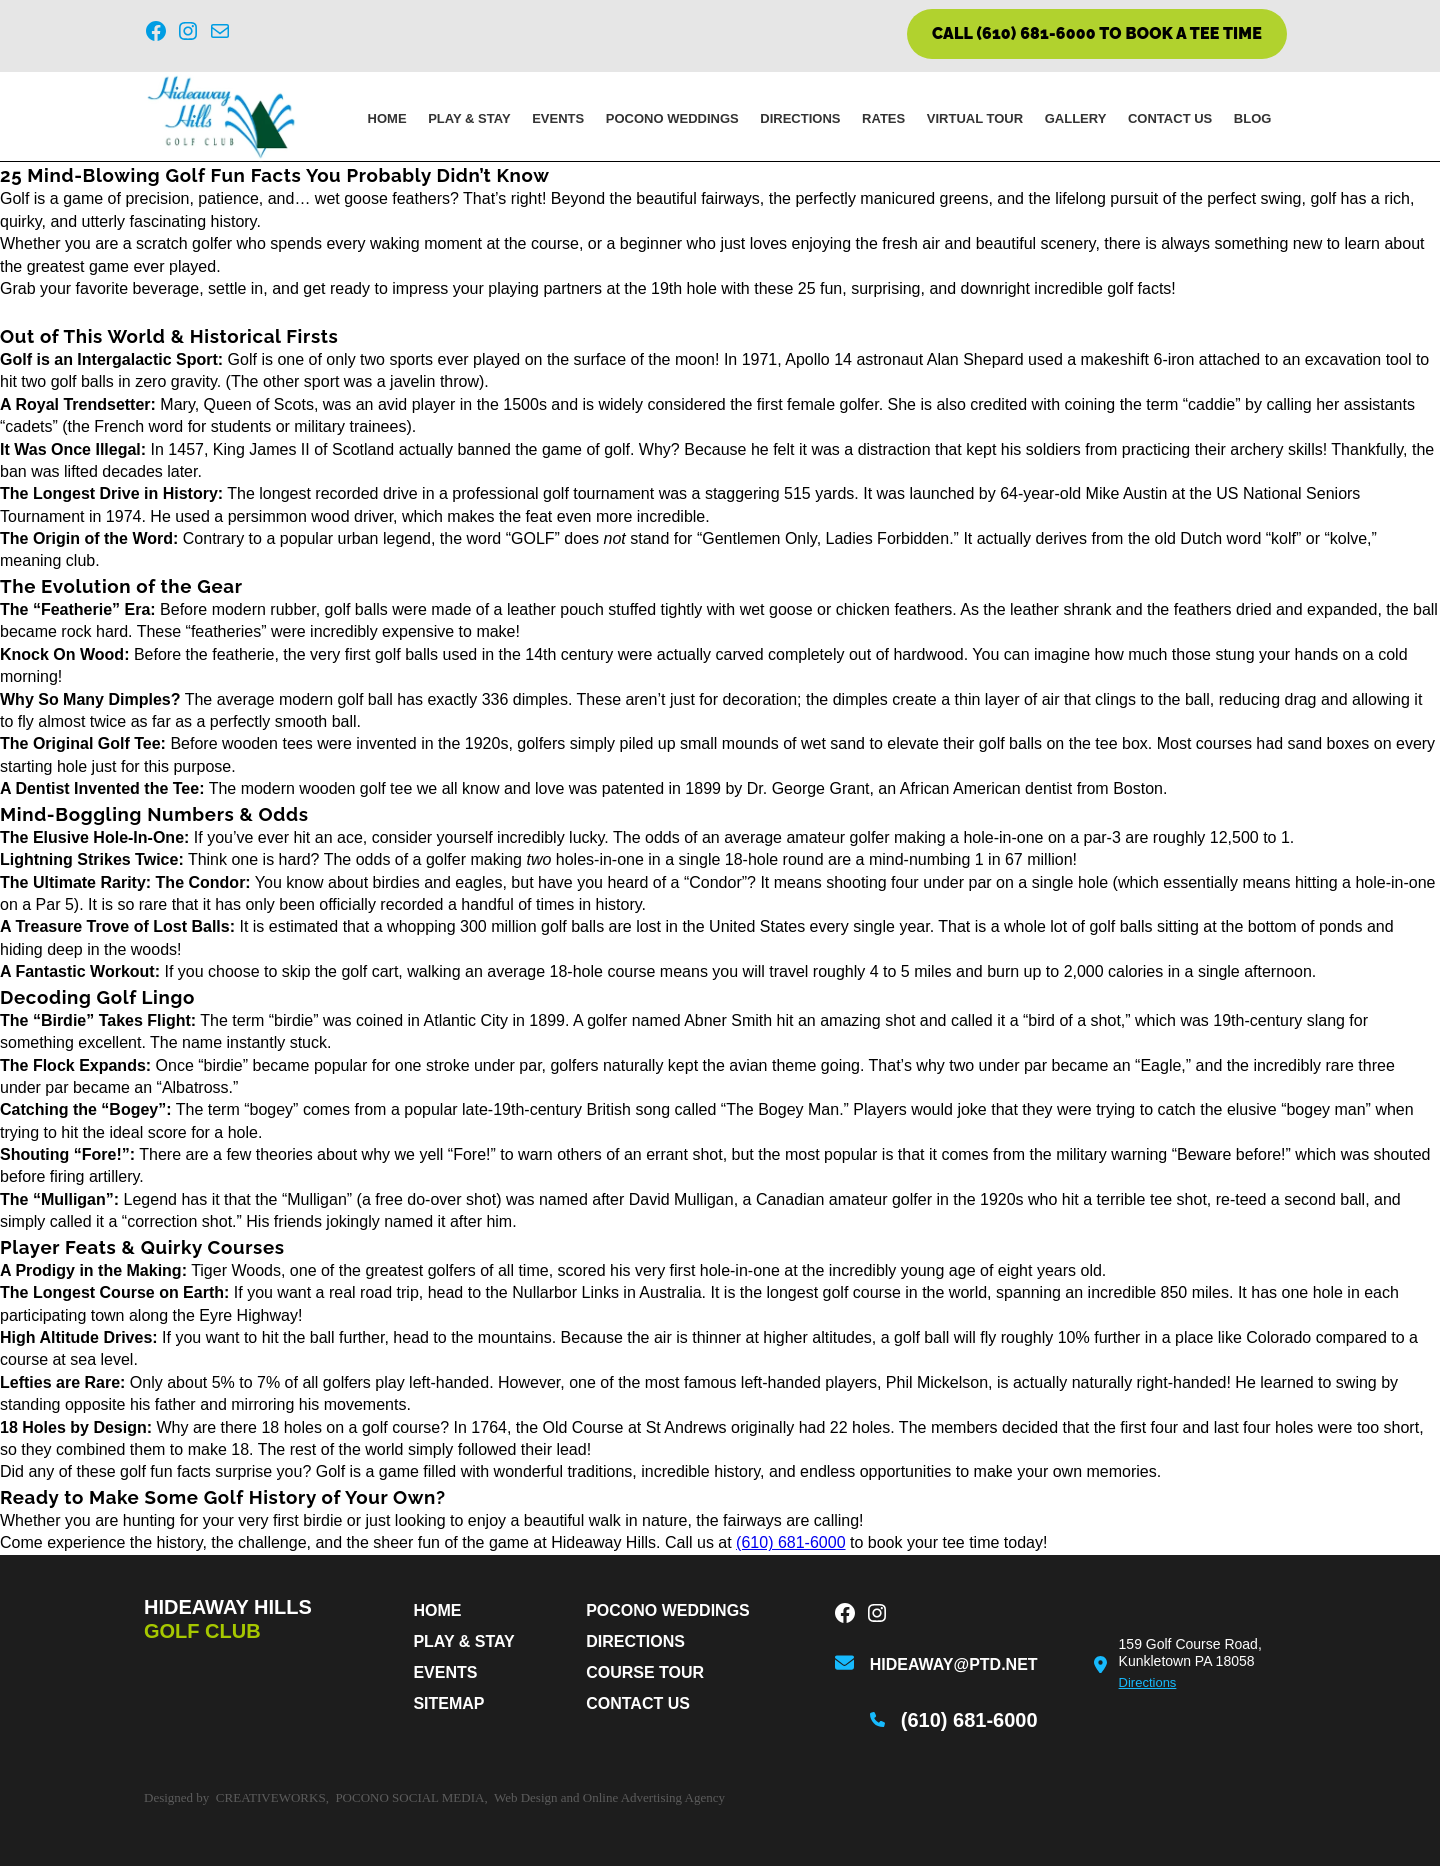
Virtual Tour (975, 119)
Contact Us (1170, 119)
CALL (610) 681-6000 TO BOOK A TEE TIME (1097, 33)
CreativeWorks (271, 1798)
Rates (883, 119)
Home (387, 119)
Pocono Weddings (672, 119)
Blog (1253, 119)
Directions (800, 119)
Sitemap (448, 1704)
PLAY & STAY (469, 119)
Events (558, 119)
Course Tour (645, 1673)
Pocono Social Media (409, 1798)
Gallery (1076, 119)
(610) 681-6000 (790, 1544)
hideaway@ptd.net (954, 1665)
